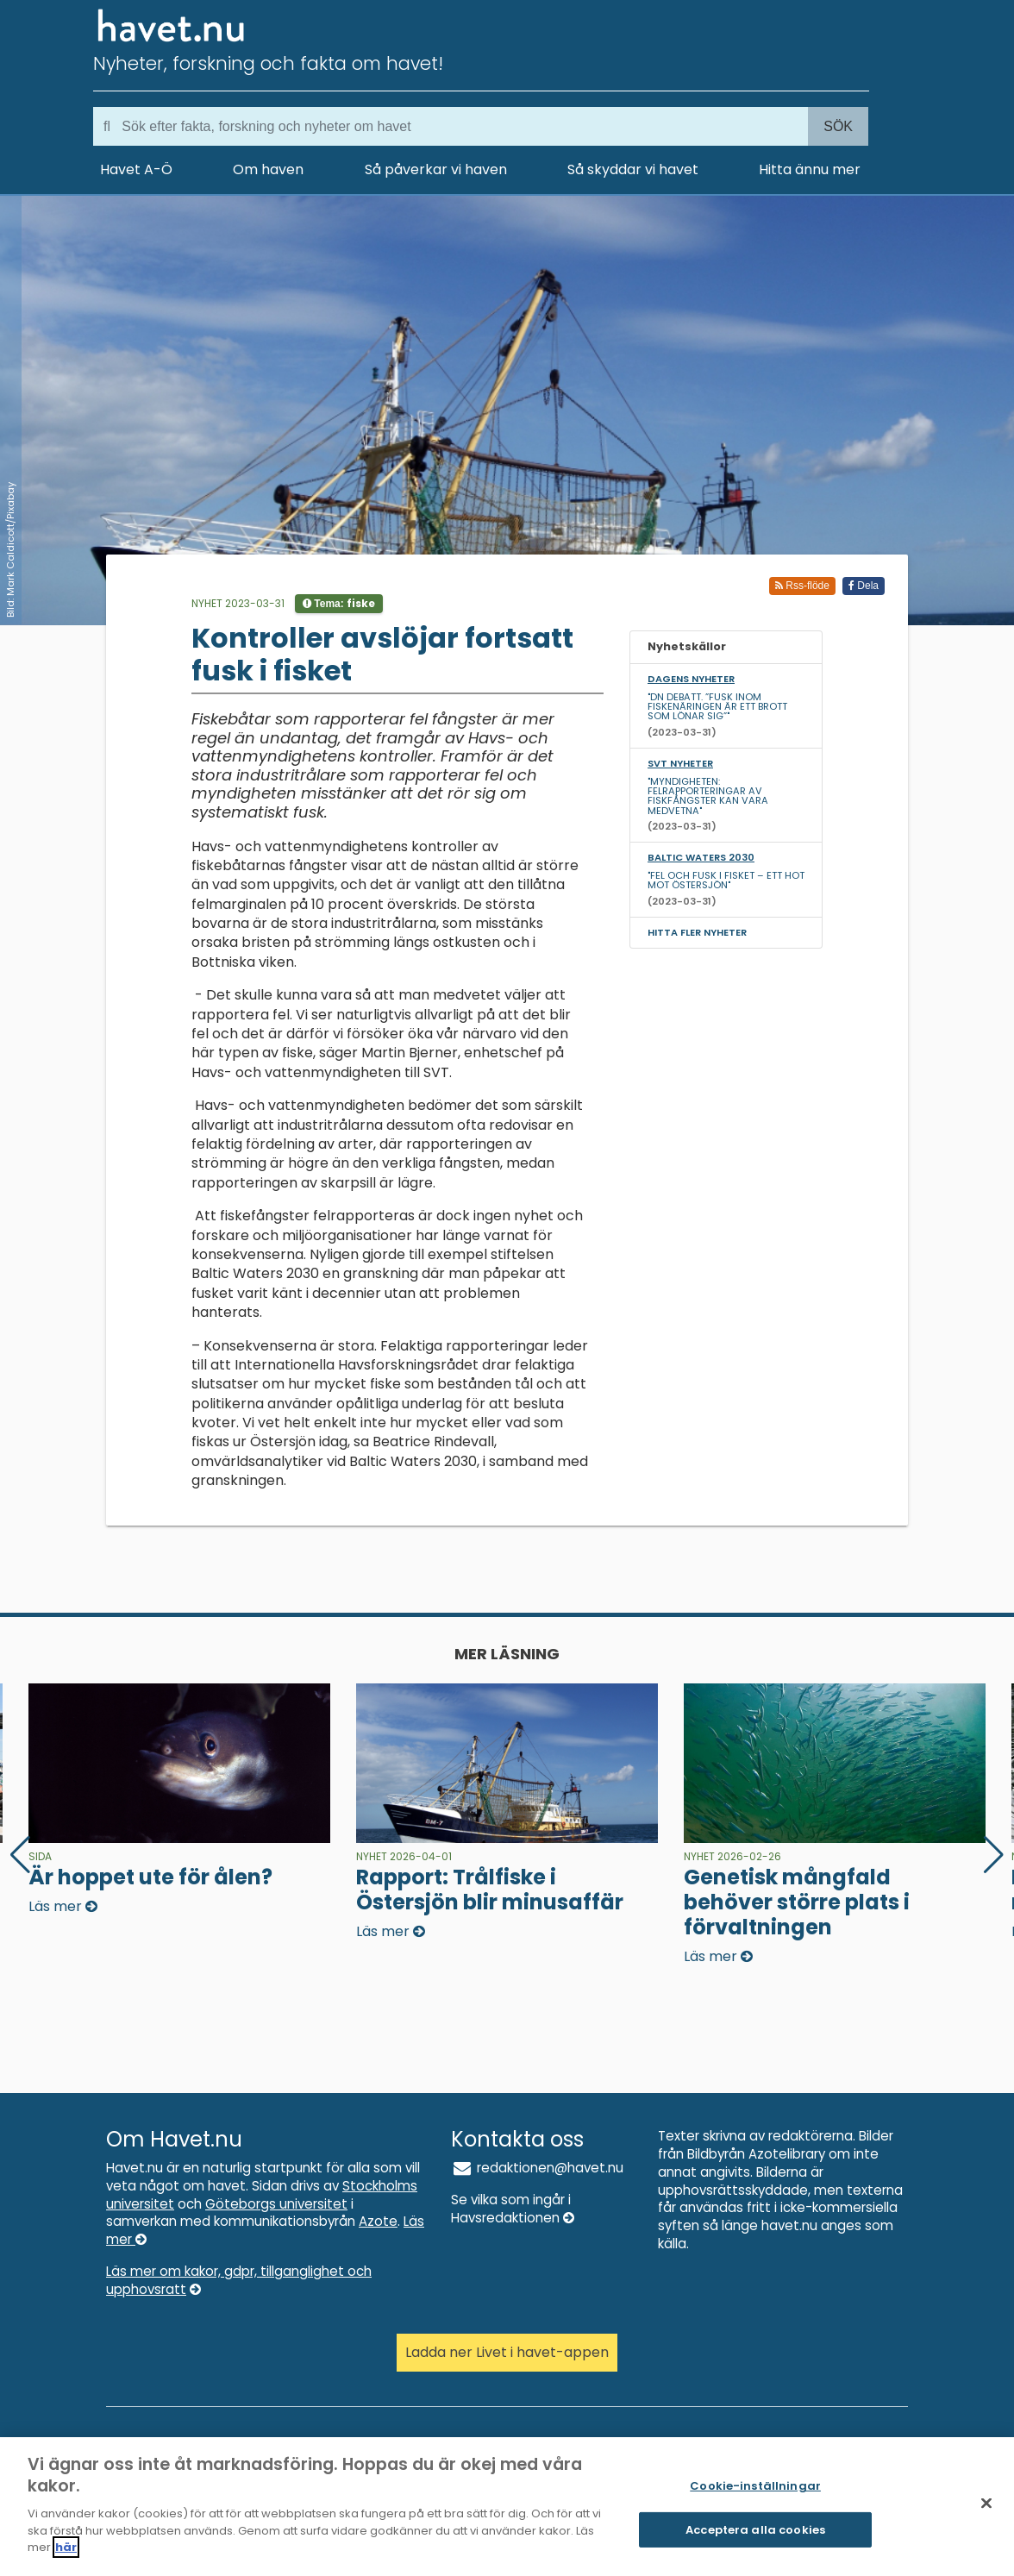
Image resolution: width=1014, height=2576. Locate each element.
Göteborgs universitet (276, 2204)
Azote (378, 2221)
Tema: (339, 603)
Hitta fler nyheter (697, 932)
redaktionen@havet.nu (537, 2168)
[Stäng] (986, 2515)
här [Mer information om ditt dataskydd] (66, 2558)
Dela (863, 586)
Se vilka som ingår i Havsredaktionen (512, 2209)
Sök (838, 126)
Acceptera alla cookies (755, 2541)
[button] (993, 1855)
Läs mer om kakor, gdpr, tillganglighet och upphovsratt (239, 2280)
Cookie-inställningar (755, 2497)
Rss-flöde (802, 586)
